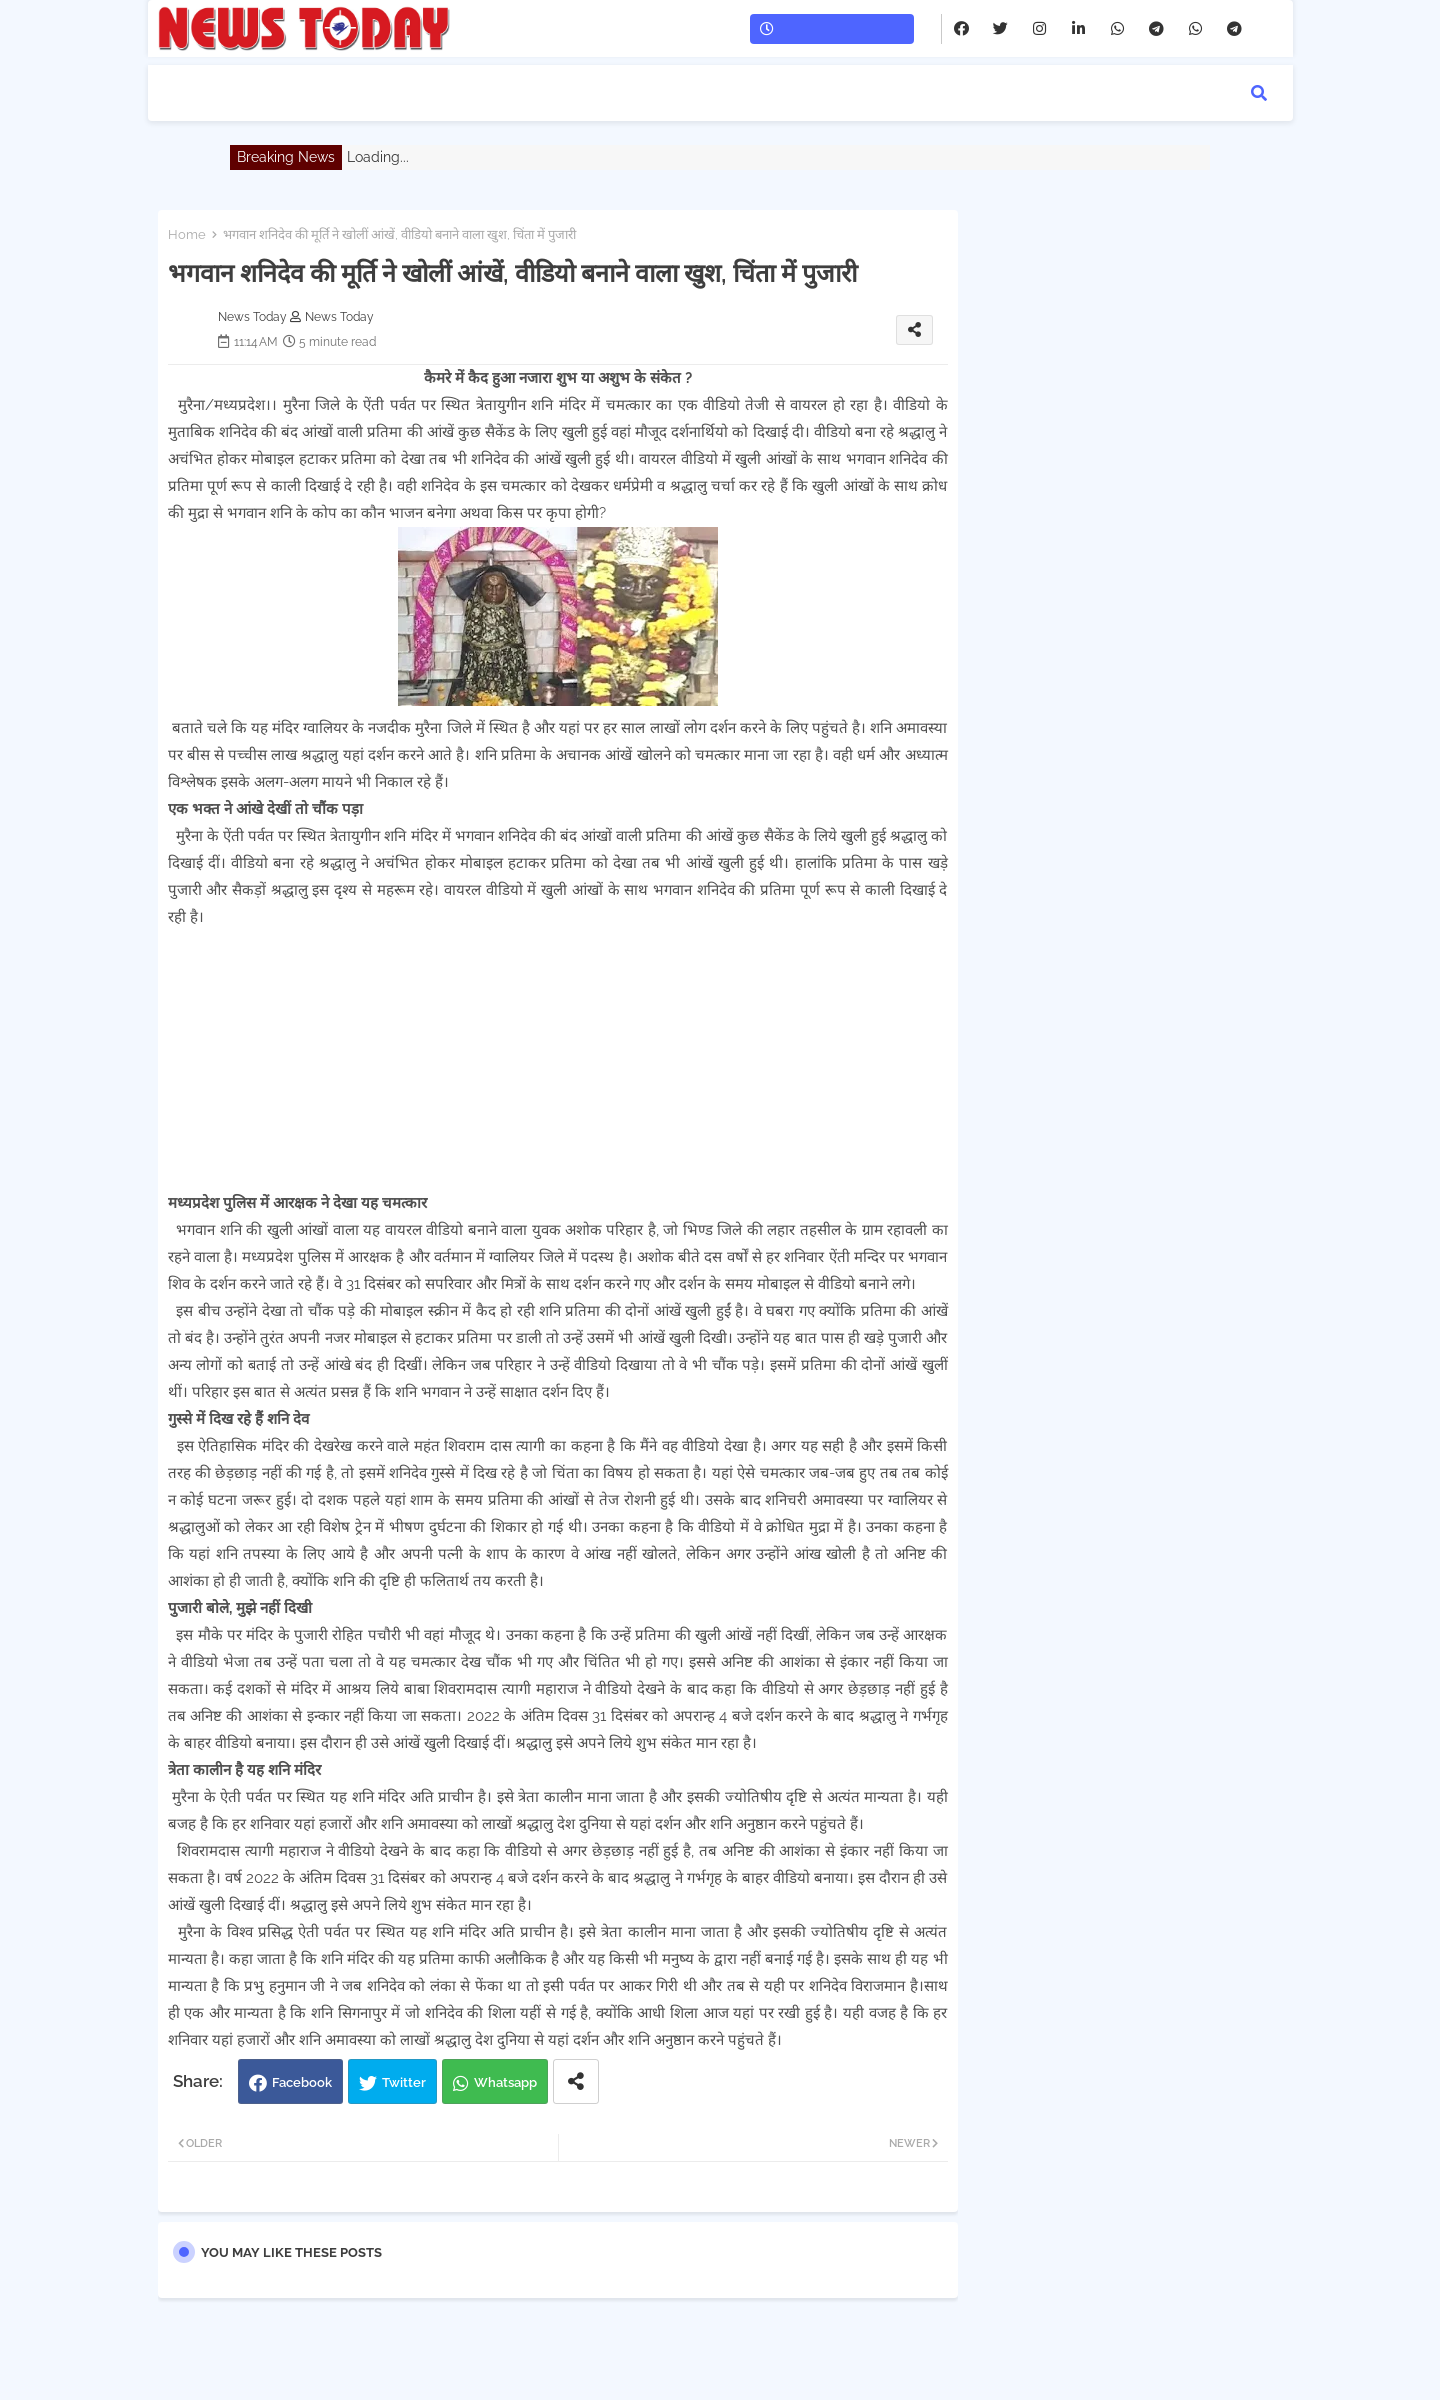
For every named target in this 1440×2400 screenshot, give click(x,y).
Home (187, 234)
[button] (1259, 93)
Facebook (302, 2082)
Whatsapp (505, 2082)
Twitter (404, 2082)
